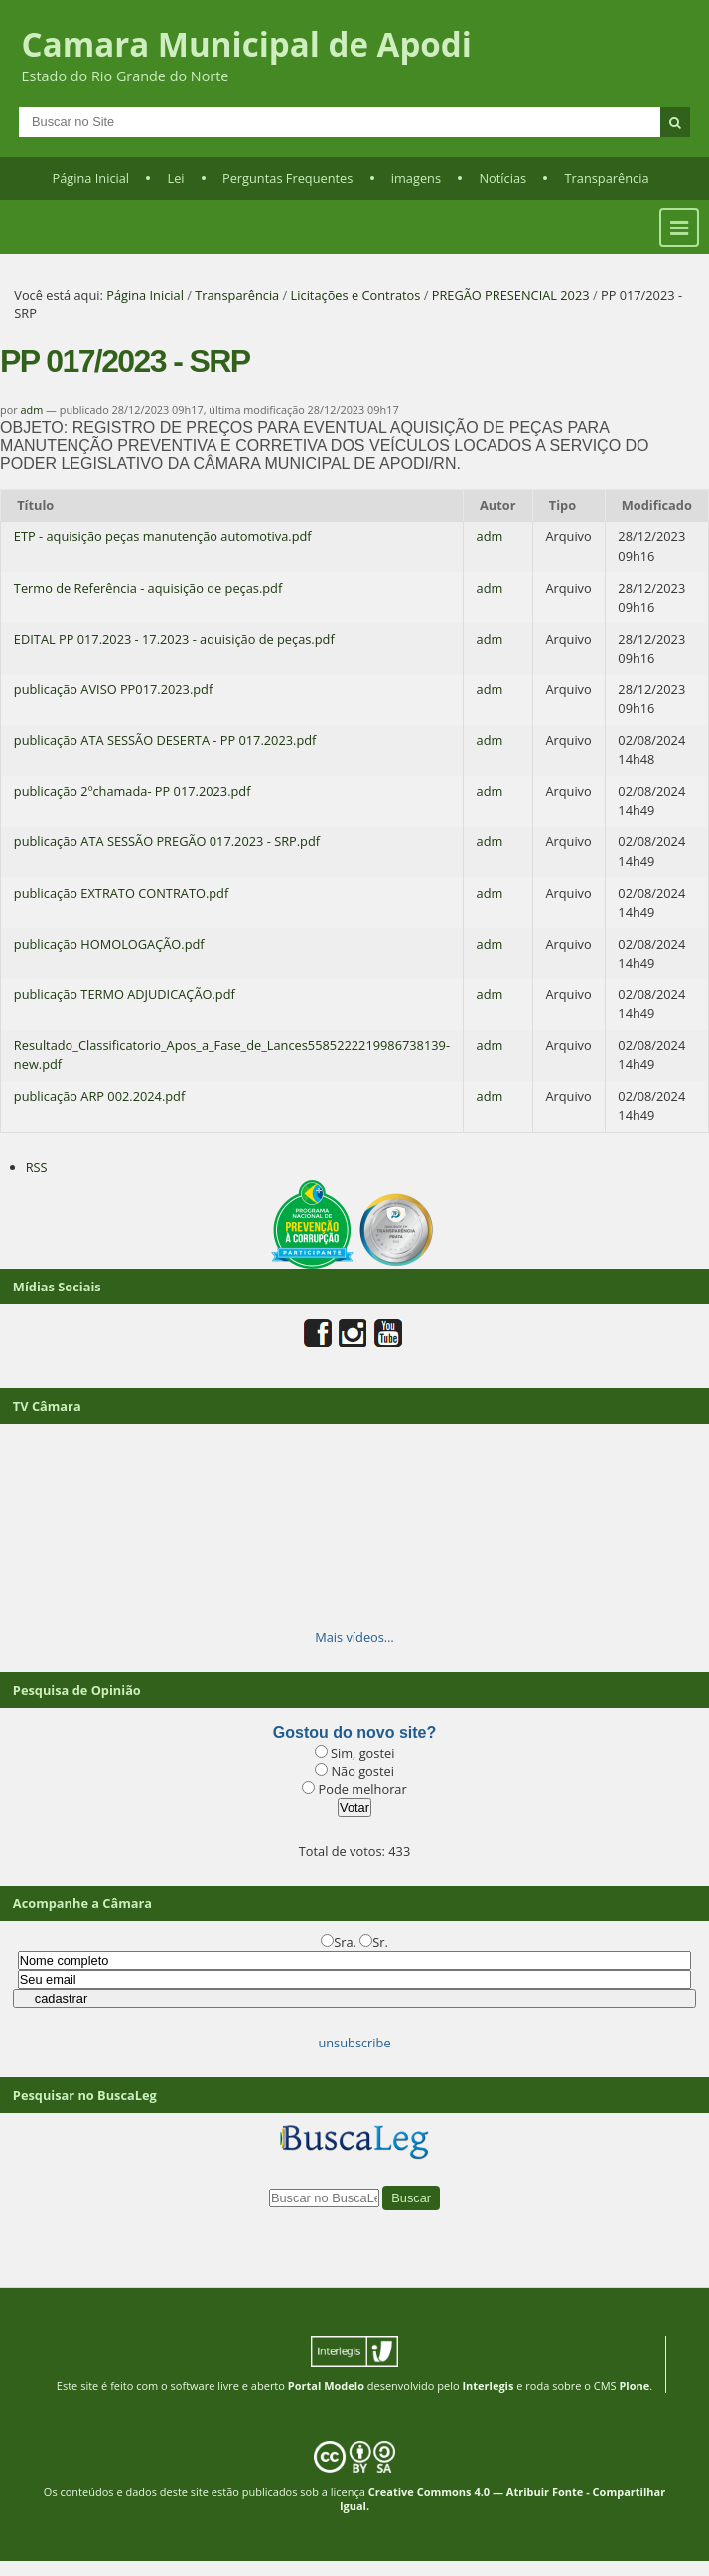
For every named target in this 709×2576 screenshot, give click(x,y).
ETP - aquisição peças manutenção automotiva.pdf (163, 536)
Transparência (607, 178)
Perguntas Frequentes (287, 178)
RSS (37, 1167)
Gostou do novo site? (354, 1732)
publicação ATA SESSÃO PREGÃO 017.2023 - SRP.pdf (167, 841)
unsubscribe (354, 2042)
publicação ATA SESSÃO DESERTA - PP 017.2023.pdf (165, 740)
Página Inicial (90, 178)
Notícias (502, 178)
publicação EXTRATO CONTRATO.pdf (121, 893)
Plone (634, 2385)
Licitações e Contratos (356, 295)
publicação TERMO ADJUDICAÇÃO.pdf (124, 994)
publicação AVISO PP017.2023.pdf (113, 689)
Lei (175, 178)
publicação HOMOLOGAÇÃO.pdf (109, 944)
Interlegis (487, 2385)
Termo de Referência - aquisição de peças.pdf (148, 588)
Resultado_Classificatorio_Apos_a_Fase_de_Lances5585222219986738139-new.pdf (232, 1054)
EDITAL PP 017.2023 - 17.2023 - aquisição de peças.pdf (174, 639)
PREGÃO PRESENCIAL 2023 (511, 295)
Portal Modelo (326, 2385)
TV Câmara (47, 1406)
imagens (416, 178)
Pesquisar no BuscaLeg (85, 2095)
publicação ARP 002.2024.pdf (99, 1096)
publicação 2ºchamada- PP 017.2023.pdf (132, 791)
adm (32, 409)
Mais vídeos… (354, 1637)
